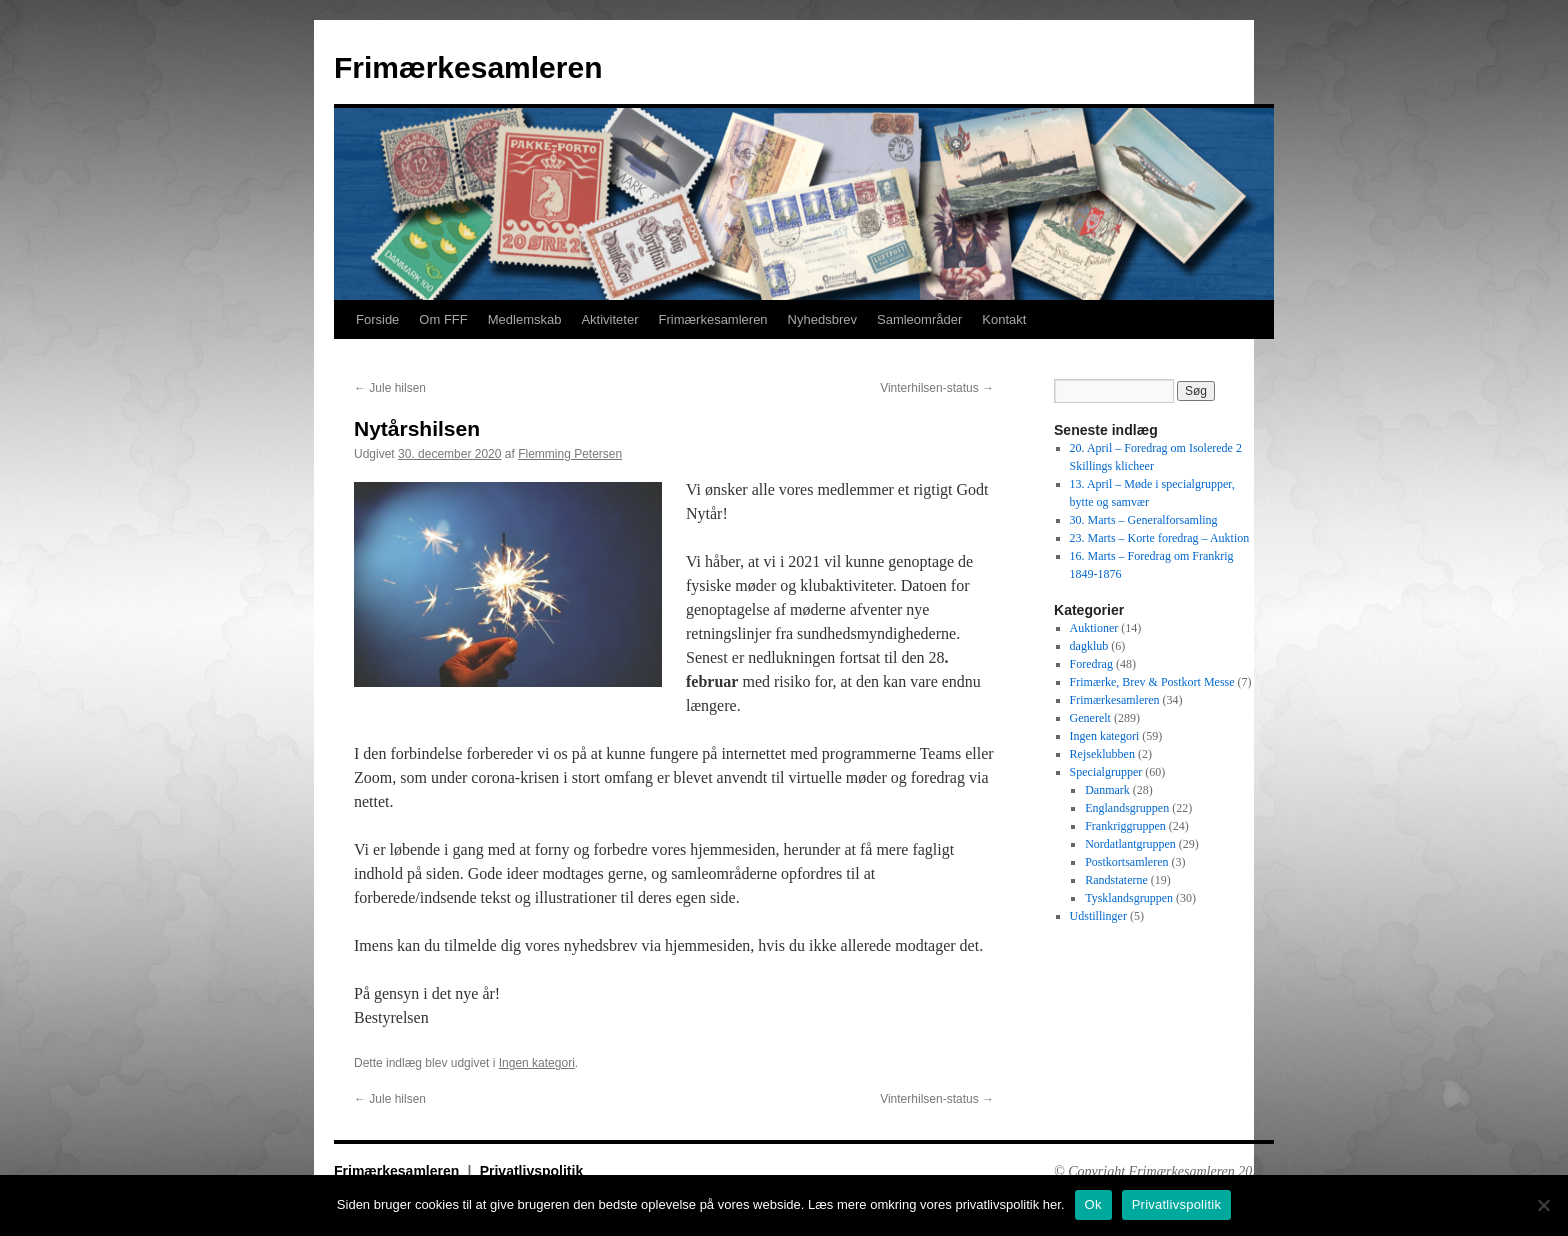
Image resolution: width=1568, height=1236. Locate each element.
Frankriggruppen (1125, 826)
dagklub (1089, 646)
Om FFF (443, 319)
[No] (1543, 1205)
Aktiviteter (609, 319)
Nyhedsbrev (822, 319)
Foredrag (1091, 664)
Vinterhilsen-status (937, 388)
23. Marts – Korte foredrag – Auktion (1160, 538)
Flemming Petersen (570, 454)
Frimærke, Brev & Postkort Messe (1152, 682)
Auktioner (1094, 628)
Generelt (1090, 718)
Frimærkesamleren (468, 67)
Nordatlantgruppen (1130, 844)
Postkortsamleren (1126, 862)
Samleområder (919, 319)
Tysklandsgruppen (1129, 898)
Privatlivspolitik (531, 1171)
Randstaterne (1116, 880)
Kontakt (1004, 319)
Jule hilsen (390, 388)
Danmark (1107, 790)
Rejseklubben (1102, 754)
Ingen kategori (537, 1063)
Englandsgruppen (1127, 808)
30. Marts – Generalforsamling (1144, 520)
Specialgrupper (1106, 772)
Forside (377, 319)
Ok (1093, 1204)
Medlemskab (525, 319)
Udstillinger (1098, 916)
